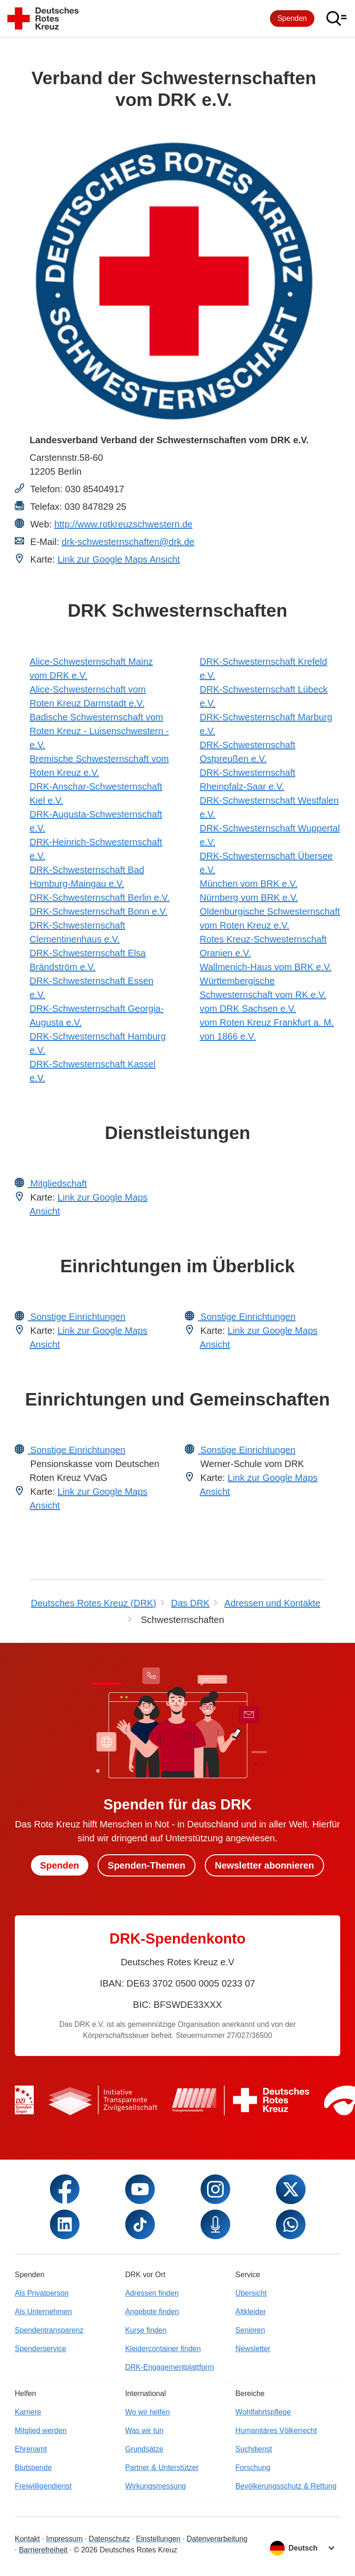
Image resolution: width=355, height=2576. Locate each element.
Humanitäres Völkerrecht (276, 2430)
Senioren (250, 2330)
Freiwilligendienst (43, 2486)
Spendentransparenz (49, 2330)
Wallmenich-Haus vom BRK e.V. (265, 967)
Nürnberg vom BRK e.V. (249, 897)
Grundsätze (144, 2449)
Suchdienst (253, 2449)
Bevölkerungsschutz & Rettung (286, 2486)
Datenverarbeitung (217, 2539)
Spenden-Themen (146, 1865)
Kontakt (27, 2539)
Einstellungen (158, 2539)
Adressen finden (152, 2293)
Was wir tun (144, 2430)
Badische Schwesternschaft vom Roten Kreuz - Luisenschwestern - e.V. (99, 731)
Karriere (28, 2412)
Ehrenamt (31, 2449)
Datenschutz (109, 2539)
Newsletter (252, 2349)
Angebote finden (152, 2312)
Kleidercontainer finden (163, 2349)
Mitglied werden (41, 2430)
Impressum (64, 2539)
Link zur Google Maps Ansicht (118, 559)
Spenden (292, 18)
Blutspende (33, 2467)
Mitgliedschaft (57, 1183)
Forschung (252, 2467)
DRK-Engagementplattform (169, 2367)
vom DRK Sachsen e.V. (248, 1008)
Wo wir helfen (147, 2412)
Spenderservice (40, 2349)
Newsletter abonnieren (264, 1865)
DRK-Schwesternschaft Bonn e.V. (98, 911)
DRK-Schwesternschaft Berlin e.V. (100, 897)
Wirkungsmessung (155, 2486)
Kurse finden (146, 2330)
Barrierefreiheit (43, 2550)
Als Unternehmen (43, 2312)
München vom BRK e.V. (249, 884)
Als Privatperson (42, 2293)
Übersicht (251, 2293)
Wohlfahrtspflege (263, 2412)
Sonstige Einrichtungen (76, 1317)
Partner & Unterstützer (162, 2467)
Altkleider (250, 2312)
